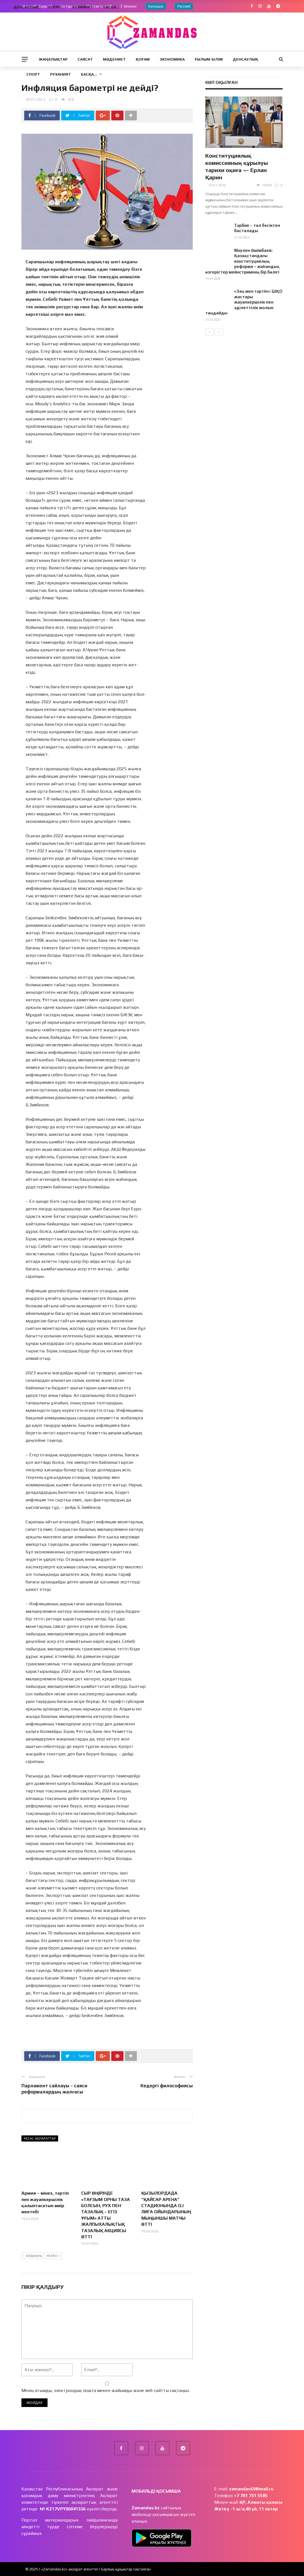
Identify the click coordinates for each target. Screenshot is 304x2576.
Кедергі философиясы (166, 2085)
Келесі (53, 2256)
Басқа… (89, 74)
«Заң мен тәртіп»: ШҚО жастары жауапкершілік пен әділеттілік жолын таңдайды (243, 302)
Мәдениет (114, 59)
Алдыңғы (32, 2256)
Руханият (60, 74)
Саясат (85, 59)
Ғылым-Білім (209, 59)
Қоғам (143, 59)
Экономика (172, 59)
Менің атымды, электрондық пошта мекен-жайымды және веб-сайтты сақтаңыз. (105, 2390)
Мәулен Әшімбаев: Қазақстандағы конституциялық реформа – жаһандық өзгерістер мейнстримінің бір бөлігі (242, 261)
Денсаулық (245, 59)
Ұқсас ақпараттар (40, 2138)
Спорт (33, 74)
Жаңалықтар (53, 59)
